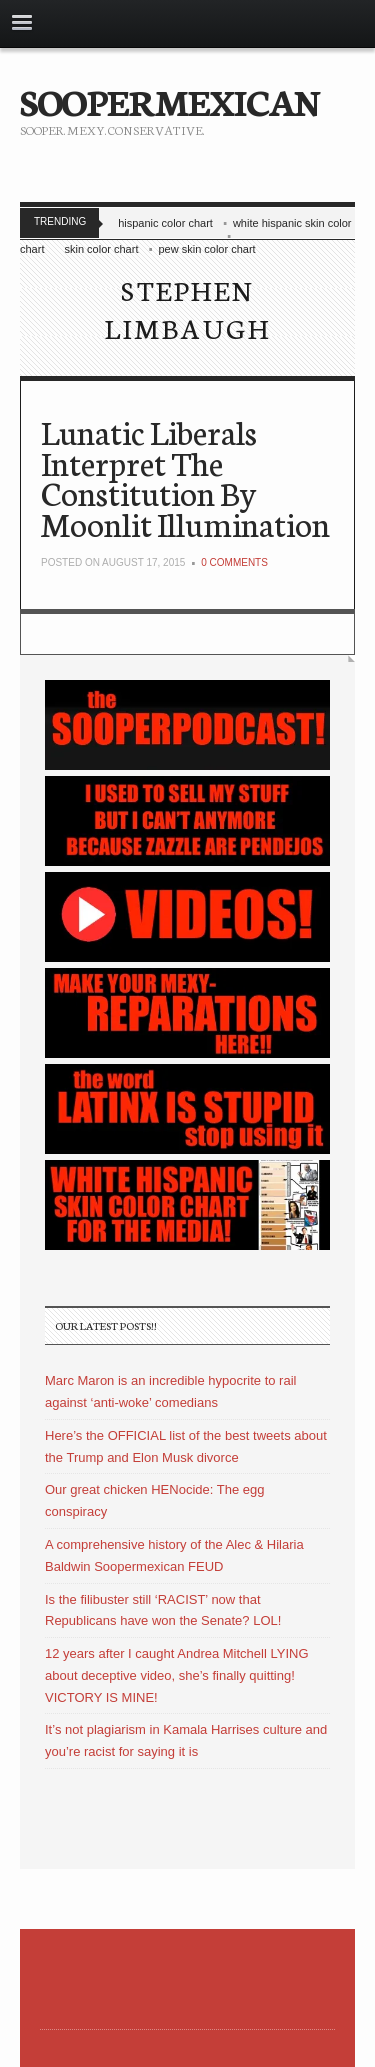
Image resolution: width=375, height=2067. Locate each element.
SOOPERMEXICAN (169, 100)
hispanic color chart (165, 223)
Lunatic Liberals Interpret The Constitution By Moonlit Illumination (185, 477)
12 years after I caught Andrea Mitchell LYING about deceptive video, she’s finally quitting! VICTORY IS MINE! (177, 1675)
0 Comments (234, 562)
